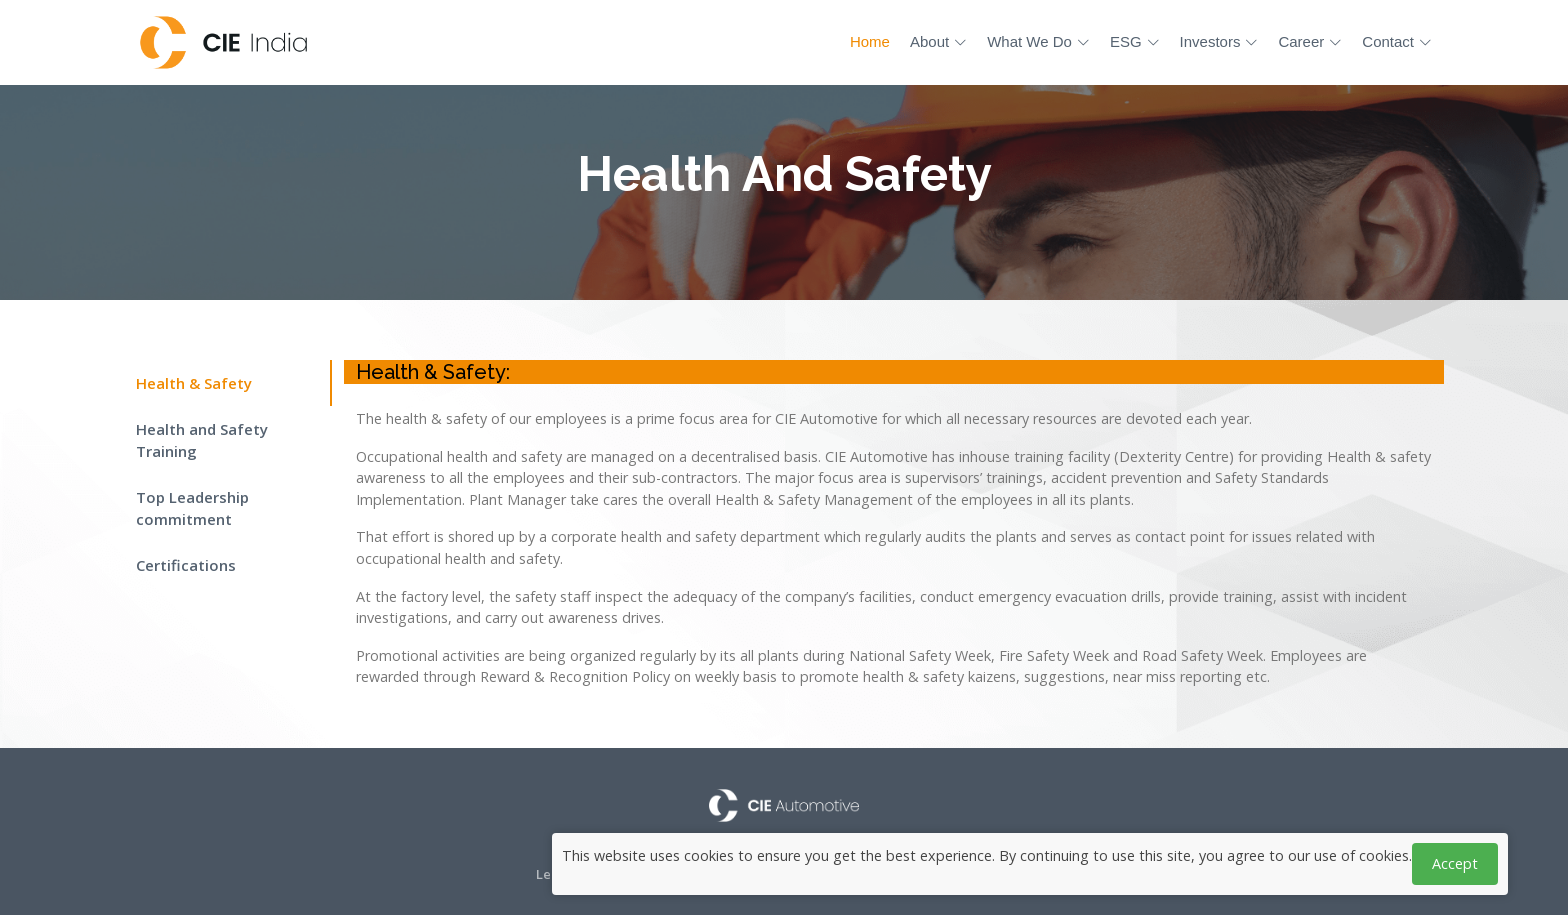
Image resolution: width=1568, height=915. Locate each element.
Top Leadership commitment (192, 508)
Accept (1455, 863)
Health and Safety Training (202, 440)
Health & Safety (194, 383)
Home (870, 41)
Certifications (186, 565)
